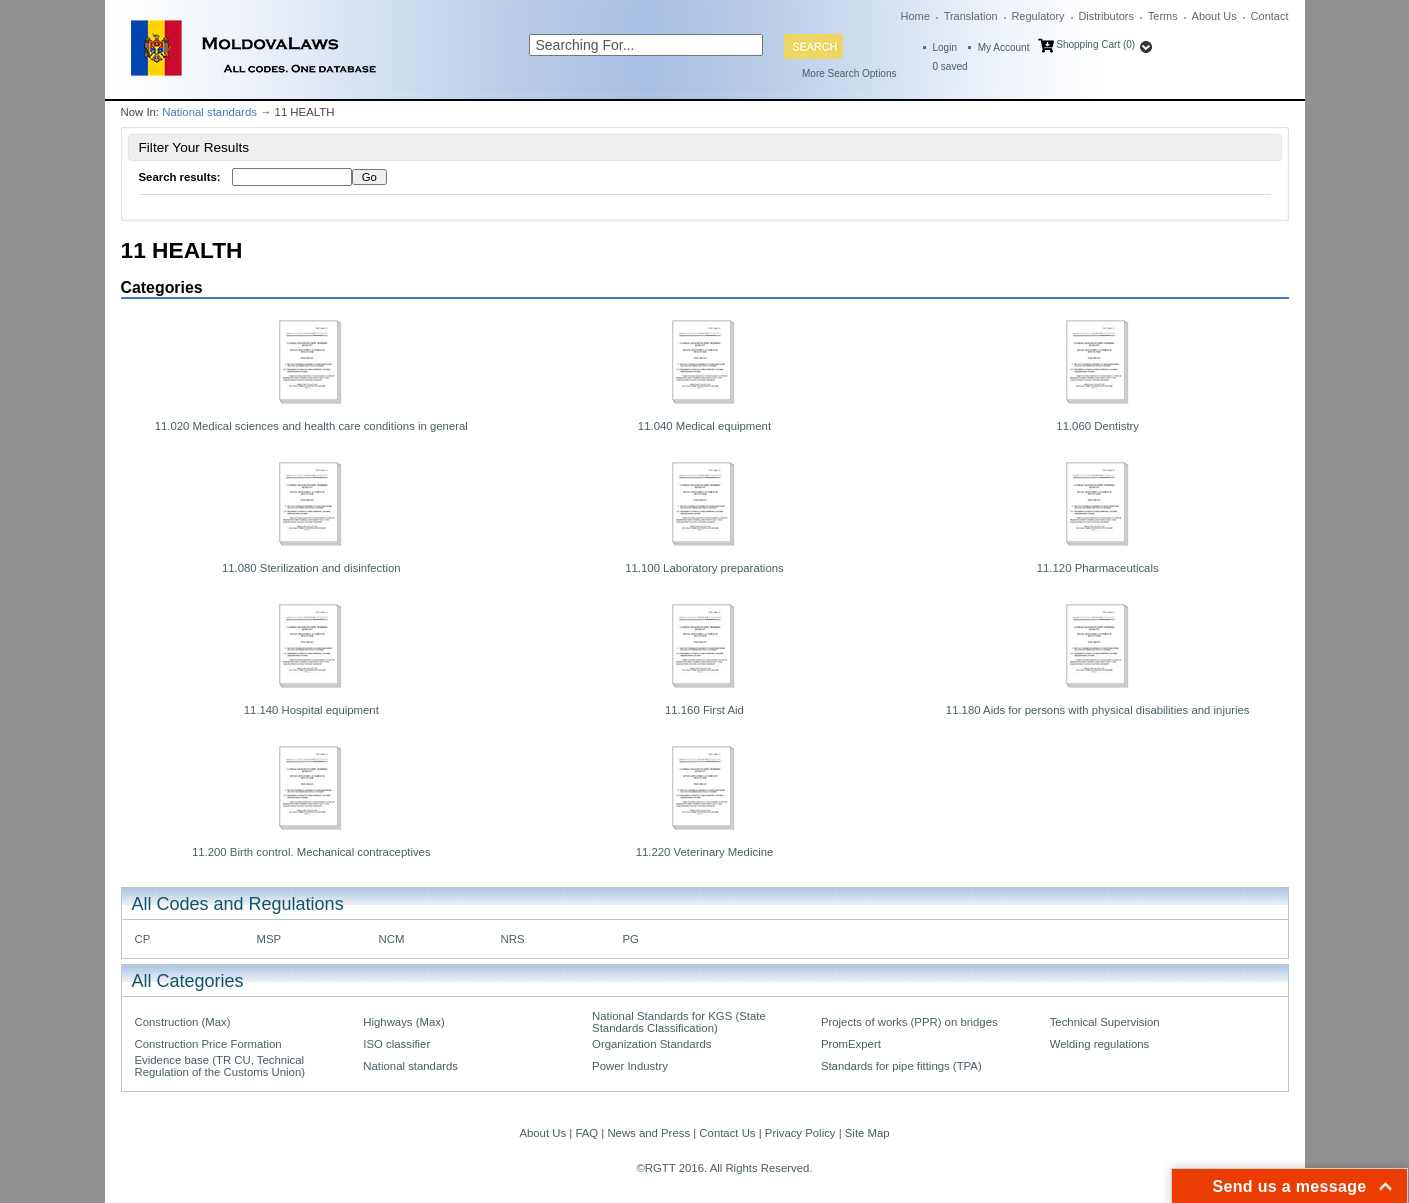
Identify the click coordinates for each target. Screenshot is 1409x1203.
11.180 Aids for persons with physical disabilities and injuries (1098, 710)
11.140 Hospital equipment (311, 710)
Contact (1270, 16)
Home (915, 16)
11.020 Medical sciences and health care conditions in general (311, 426)
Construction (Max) (183, 1022)
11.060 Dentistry (1097, 426)
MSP (269, 939)
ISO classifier (396, 1044)
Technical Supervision (1105, 1022)
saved (950, 66)
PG (631, 939)
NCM (392, 939)
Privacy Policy (800, 1133)
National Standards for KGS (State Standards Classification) (679, 1022)
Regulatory (1037, 16)
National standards (209, 112)
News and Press (648, 1133)
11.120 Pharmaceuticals (1098, 568)
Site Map (867, 1133)
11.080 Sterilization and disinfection (311, 568)
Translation (971, 16)
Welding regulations (1100, 1044)
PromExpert (851, 1044)
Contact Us (727, 1133)
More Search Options (849, 73)
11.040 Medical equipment (704, 426)
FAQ (586, 1133)
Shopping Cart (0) (1095, 44)
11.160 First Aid (704, 710)
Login (945, 47)
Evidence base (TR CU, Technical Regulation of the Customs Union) (220, 1066)
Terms (1163, 16)
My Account (1004, 47)
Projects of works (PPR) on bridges (909, 1022)
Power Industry (630, 1066)
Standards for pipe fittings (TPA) (901, 1066)
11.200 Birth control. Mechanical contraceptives (311, 852)
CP (143, 939)
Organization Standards (651, 1044)
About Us (1214, 16)
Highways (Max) (403, 1022)
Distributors (1106, 16)
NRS (513, 939)
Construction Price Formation (208, 1044)
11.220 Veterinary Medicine (705, 852)
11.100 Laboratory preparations (704, 568)
